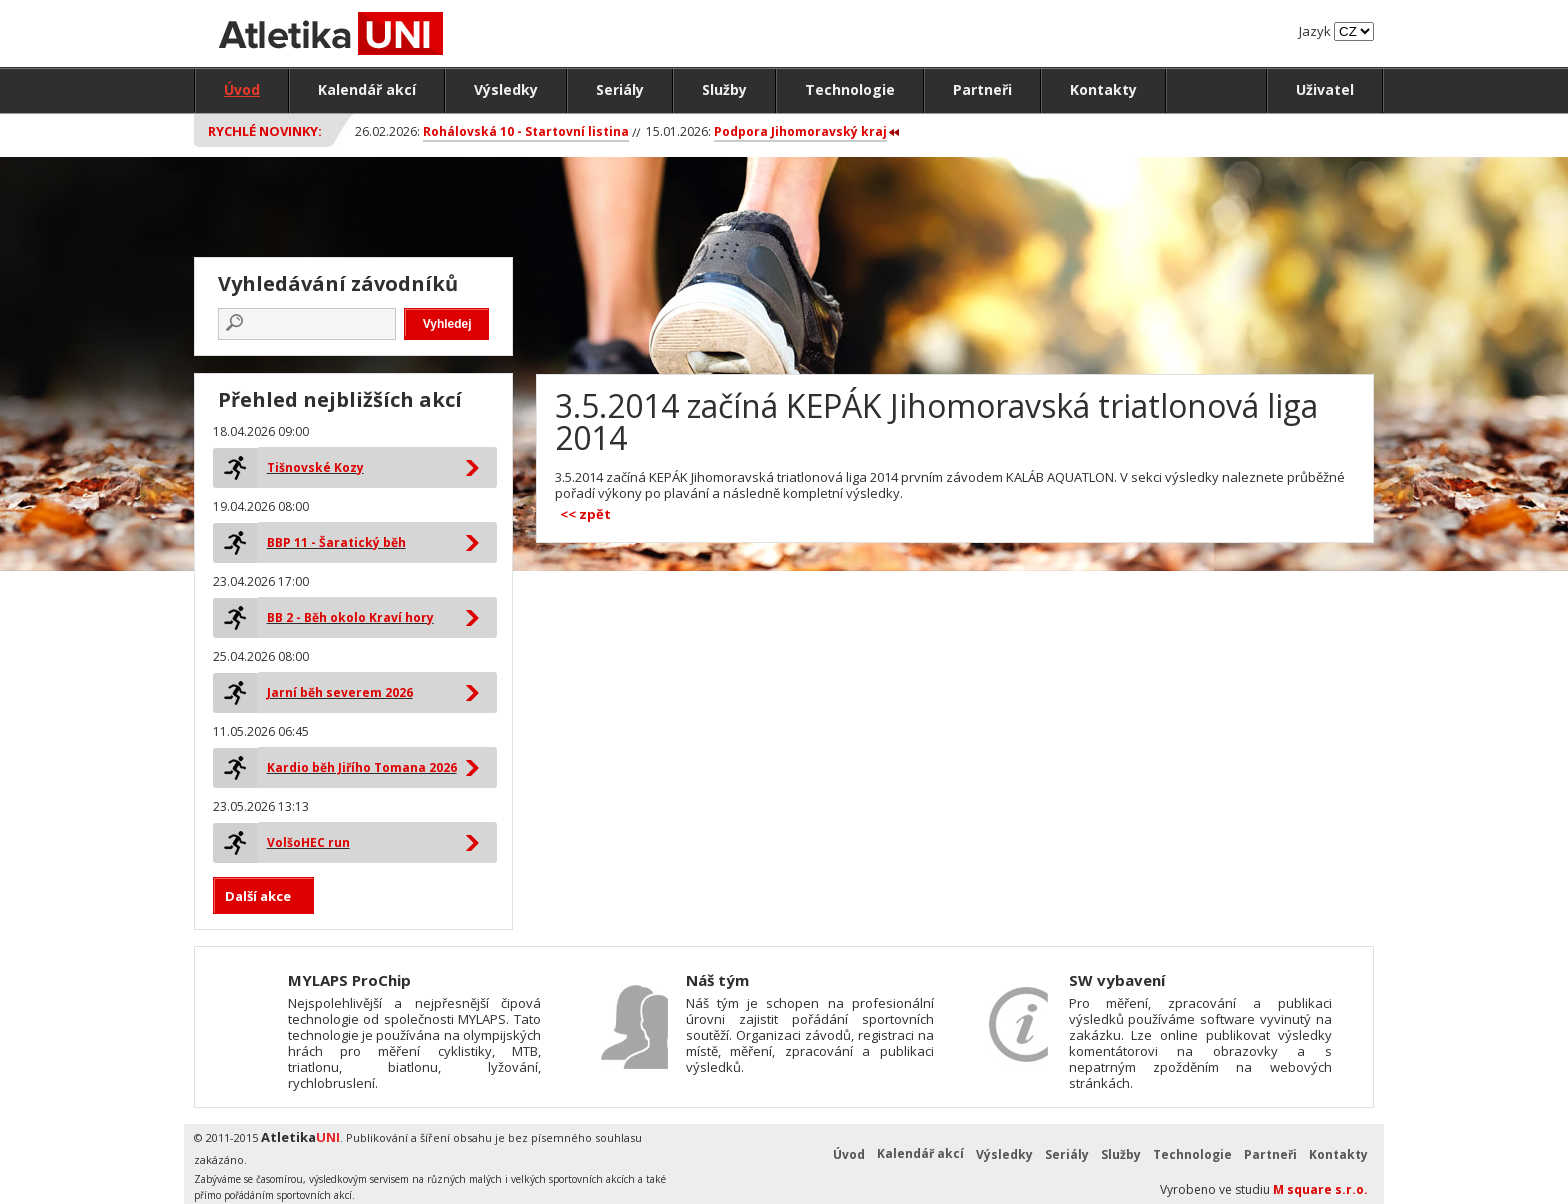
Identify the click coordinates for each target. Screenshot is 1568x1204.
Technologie (850, 89)
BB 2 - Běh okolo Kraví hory (350, 617)
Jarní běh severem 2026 (340, 692)
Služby (724, 89)
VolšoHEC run (308, 842)
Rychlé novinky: (265, 131)
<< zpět (585, 514)
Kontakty (1103, 89)
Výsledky (506, 89)
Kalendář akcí (367, 89)
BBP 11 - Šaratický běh (336, 542)
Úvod (242, 89)
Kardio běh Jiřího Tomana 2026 (362, 767)
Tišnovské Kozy (315, 467)
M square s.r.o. (1320, 1189)
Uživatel (1325, 89)
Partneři (982, 89)
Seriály (620, 89)
